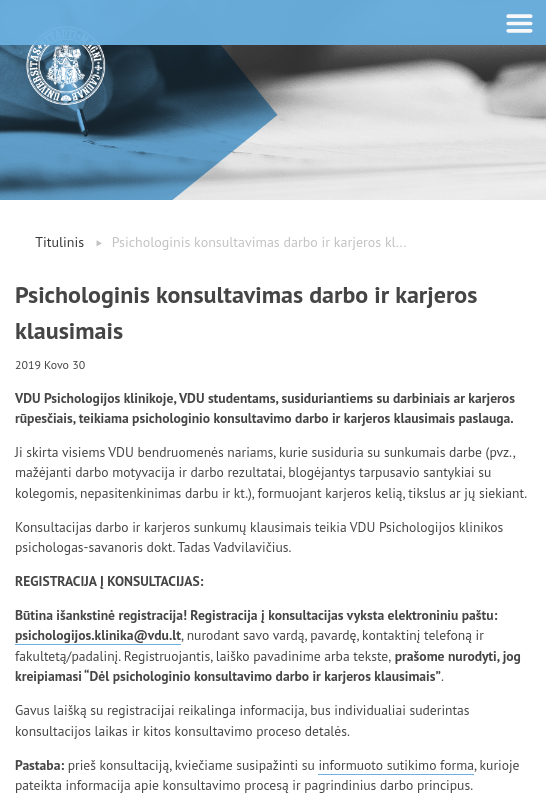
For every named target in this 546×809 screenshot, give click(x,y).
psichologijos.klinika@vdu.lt (98, 635)
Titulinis (59, 242)
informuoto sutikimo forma (395, 765)
